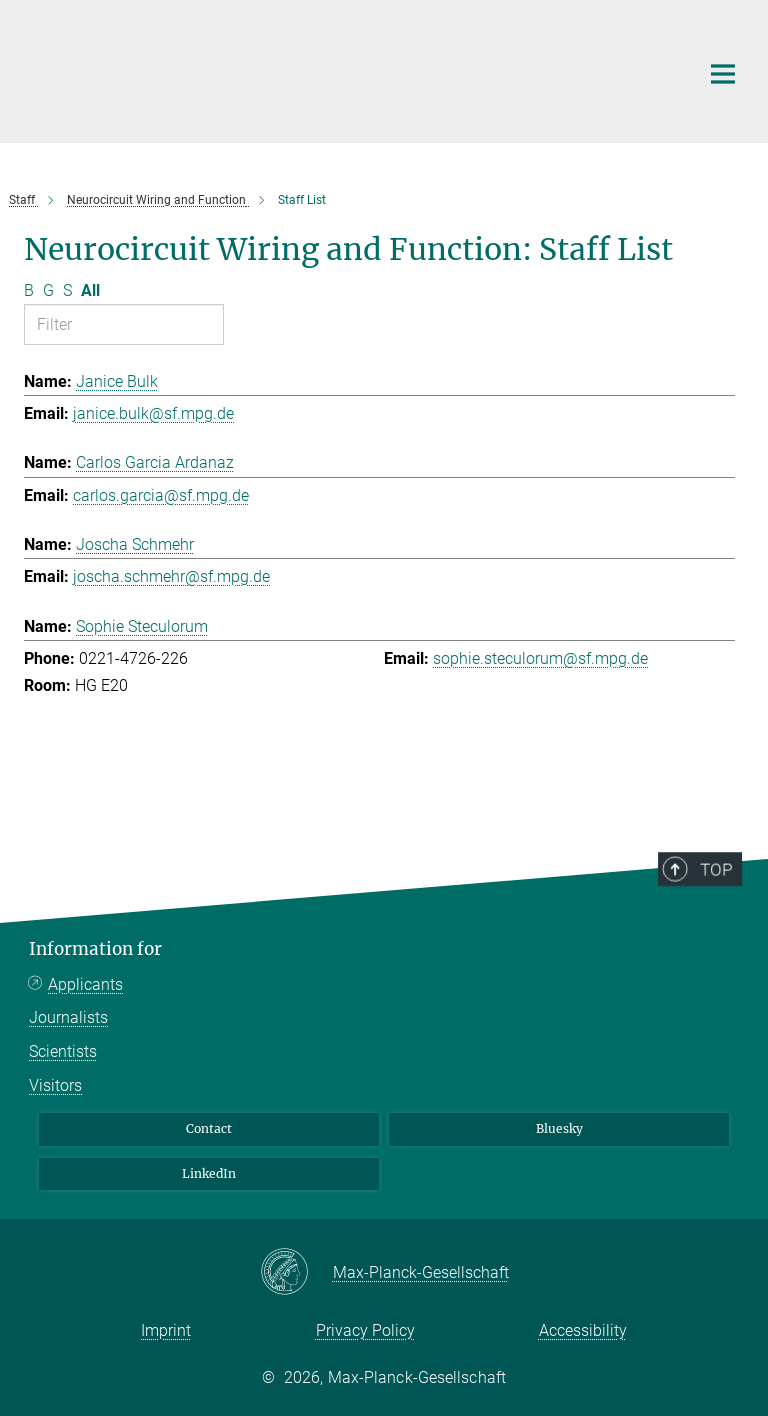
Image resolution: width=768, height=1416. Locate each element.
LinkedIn (209, 1173)
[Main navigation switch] (723, 74)
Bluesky (559, 1128)
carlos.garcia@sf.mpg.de (161, 495)
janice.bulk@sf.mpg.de (153, 413)
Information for (95, 949)
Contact (209, 1128)
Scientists (63, 1051)
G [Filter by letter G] (48, 290)
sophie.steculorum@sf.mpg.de (540, 658)
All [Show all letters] (90, 290)
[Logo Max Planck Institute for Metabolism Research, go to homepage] (349, 69)
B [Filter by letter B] (29, 290)
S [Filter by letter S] (67, 290)
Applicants (85, 984)
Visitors (55, 1085)
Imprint (166, 1330)
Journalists (68, 1017)
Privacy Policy (365, 1330)
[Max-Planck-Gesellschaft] (296, 1273)
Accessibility (583, 1330)
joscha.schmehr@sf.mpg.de (171, 576)
